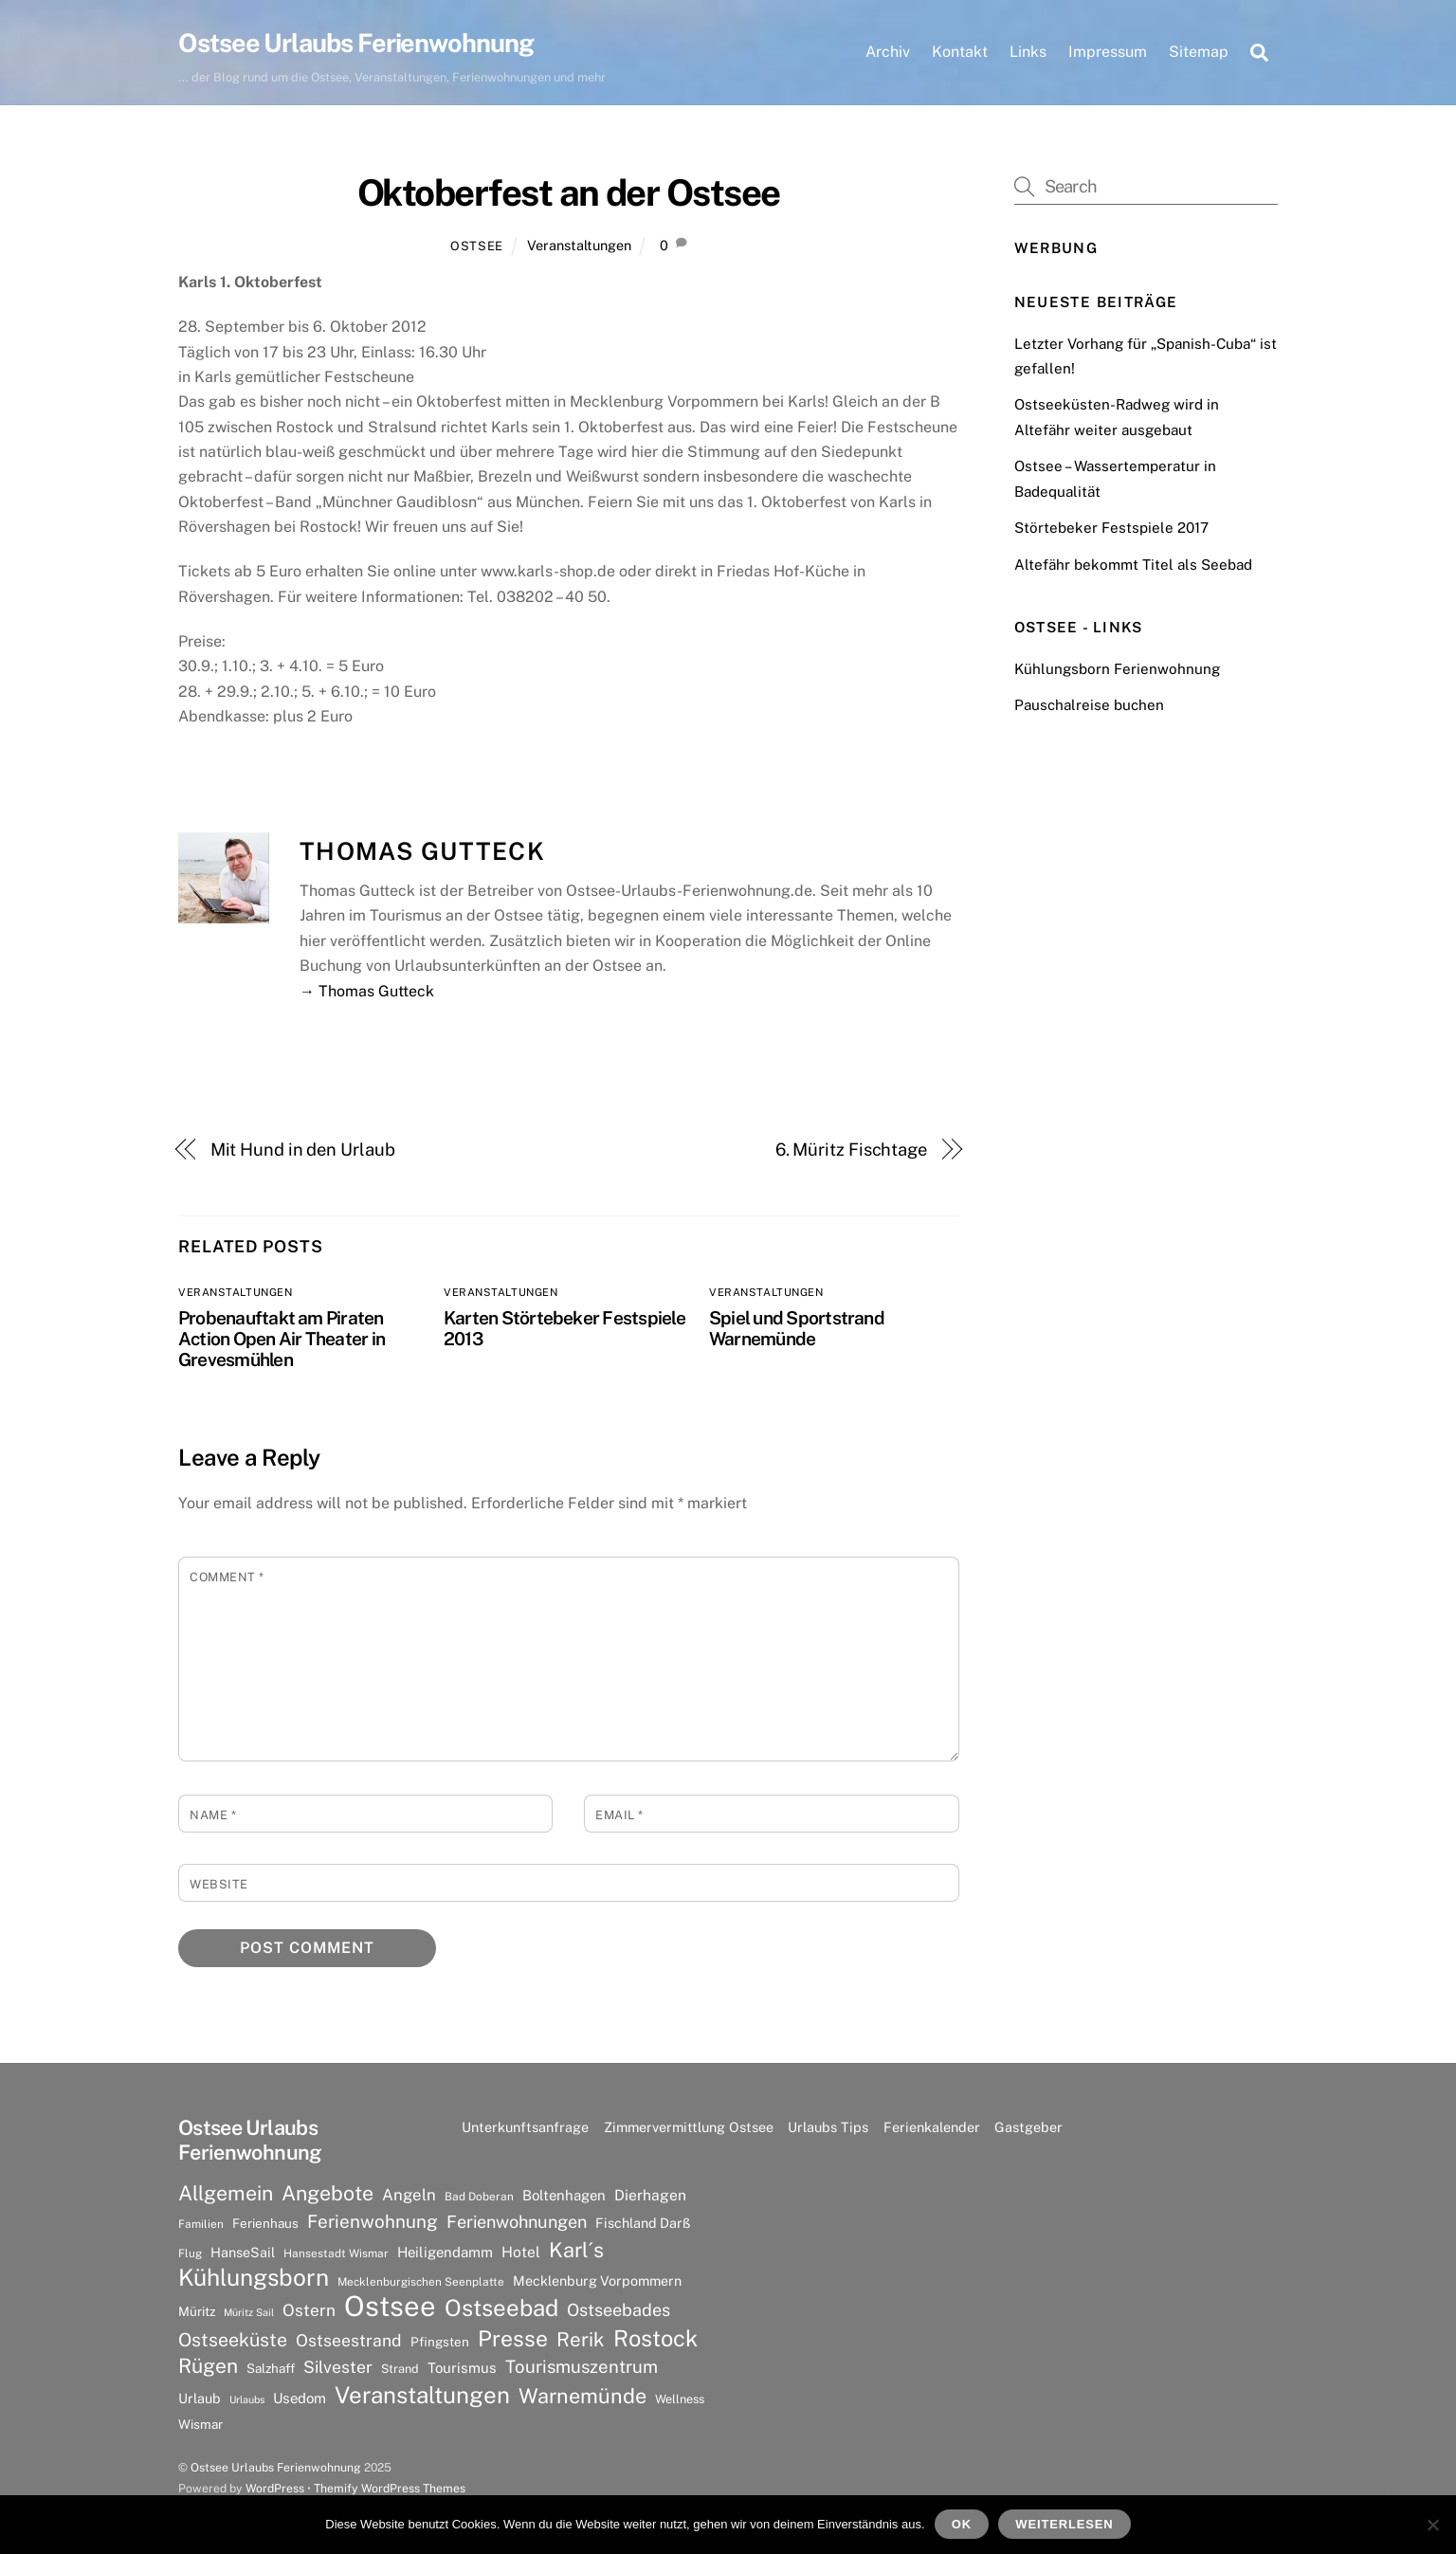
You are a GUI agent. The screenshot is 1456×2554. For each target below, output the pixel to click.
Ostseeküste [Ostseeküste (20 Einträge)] (232, 2340)
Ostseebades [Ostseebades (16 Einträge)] (618, 2312)
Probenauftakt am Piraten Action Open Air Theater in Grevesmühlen (281, 1339)
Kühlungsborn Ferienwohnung (1117, 670)
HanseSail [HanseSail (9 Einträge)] (242, 2253)
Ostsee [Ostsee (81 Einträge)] (390, 2308)
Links (1028, 52)
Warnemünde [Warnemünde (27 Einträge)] (582, 2396)
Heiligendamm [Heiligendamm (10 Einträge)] (445, 2253)
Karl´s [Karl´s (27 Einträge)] (576, 2250)
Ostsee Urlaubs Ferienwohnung (276, 2468)
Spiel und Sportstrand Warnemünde (796, 1329)
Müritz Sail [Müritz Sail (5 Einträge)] (249, 2314)
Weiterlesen (1064, 2524)
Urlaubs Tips (828, 2128)
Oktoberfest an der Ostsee (568, 194)
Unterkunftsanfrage (525, 2128)
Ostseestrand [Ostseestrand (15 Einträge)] (349, 2341)
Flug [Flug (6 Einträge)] (190, 2254)
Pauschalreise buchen (1089, 707)
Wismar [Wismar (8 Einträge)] (200, 2425)
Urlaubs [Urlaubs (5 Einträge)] (246, 2400)
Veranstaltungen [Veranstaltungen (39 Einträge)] (422, 2395)
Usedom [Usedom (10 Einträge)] (299, 2399)
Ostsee (476, 247)
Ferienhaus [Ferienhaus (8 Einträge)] (265, 2224)
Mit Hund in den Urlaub (302, 1150)
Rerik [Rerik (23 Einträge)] (580, 2340)
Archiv (887, 52)
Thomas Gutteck (422, 853)
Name (213, 1816)
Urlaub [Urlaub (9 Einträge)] (199, 2399)
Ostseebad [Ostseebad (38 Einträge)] (501, 2309)
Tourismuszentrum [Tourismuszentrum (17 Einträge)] (581, 2367)
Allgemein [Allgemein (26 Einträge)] (225, 2194)
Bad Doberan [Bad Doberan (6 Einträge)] (479, 2197)
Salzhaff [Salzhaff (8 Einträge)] (270, 2369)
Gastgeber (1028, 2128)
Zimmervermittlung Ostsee (689, 2128)
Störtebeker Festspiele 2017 (1111, 529)
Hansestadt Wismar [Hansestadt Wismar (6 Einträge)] (336, 2254)
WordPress (275, 2489)
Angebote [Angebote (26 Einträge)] (327, 2194)
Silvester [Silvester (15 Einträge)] (338, 2368)
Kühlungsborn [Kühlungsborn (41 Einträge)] (253, 2279)
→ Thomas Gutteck (367, 992)
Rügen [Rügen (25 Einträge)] (208, 2367)
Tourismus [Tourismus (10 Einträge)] (462, 2369)
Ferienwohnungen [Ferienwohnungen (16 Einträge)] (516, 2223)
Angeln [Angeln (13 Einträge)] (409, 2195)
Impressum (1107, 52)
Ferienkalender (931, 2128)
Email (619, 1816)
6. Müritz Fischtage (851, 1150)
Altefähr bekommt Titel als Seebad (1133, 565)
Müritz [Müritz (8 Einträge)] (196, 2313)
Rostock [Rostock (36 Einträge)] (655, 2338)
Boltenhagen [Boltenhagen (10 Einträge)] (564, 2196)
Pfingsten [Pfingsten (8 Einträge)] (439, 2342)
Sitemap (1198, 52)
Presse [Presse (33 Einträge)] (513, 2339)
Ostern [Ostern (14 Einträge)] (309, 2312)
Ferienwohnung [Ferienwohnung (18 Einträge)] (372, 2222)
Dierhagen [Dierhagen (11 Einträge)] (650, 2196)
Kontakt (960, 52)
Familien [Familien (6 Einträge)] (201, 2225)
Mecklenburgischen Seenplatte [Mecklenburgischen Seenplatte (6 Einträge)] (420, 2282)
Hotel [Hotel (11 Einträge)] (520, 2253)
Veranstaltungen (579, 246)
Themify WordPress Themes (389, 2489)
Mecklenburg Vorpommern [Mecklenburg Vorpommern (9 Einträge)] (597, 2281)
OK (962, 2524)
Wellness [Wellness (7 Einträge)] (679, 2400)
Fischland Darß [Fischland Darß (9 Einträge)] (642, 2224)
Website (219, 1885)
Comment (227, 1578)
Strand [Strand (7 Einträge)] (400, 2369)
